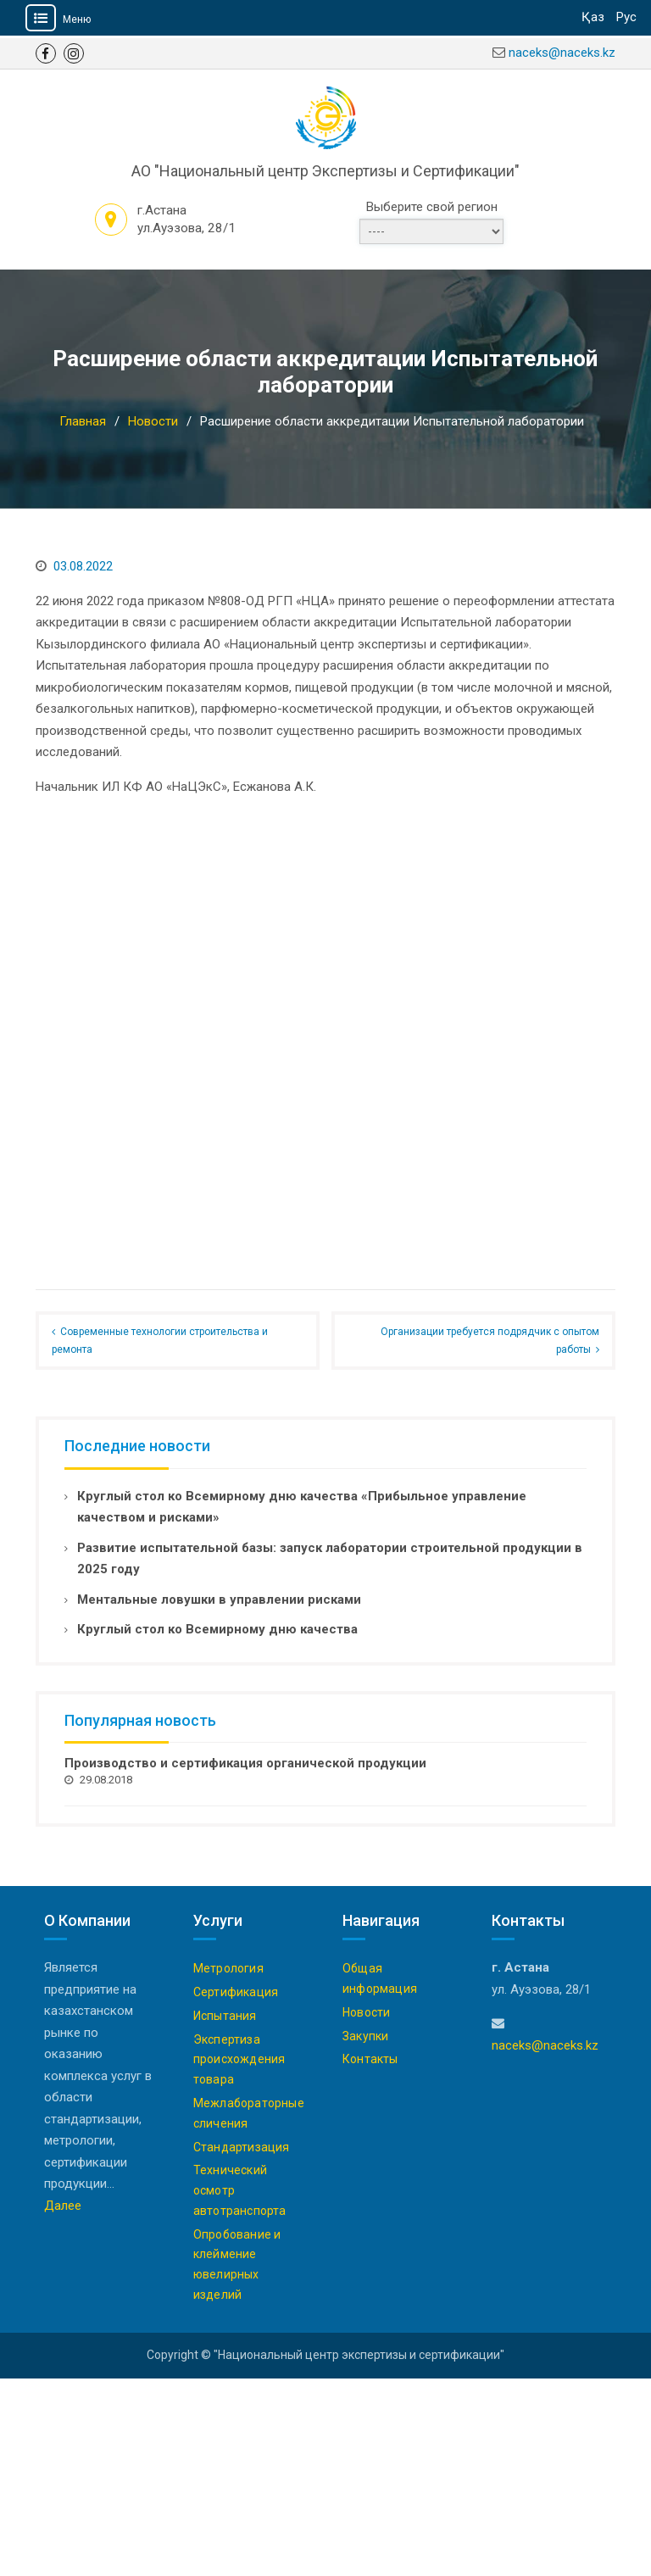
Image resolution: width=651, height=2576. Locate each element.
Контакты (370, 2257)
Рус (626, 17)
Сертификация (235, 2189)
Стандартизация (241, 2344)
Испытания (225, 2213)
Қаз (592, 17)
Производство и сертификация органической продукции (245, 1961)
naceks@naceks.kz (562, 52)
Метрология (228, 2166)
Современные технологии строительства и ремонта (160, 1538)
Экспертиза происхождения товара (239, 2257)
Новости (366, 2210)
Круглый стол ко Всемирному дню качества (217, 1827)
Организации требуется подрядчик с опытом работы (490, 1538)
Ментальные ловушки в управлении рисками (219, 1797)
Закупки (365, 2233)
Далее (62, 2403)
